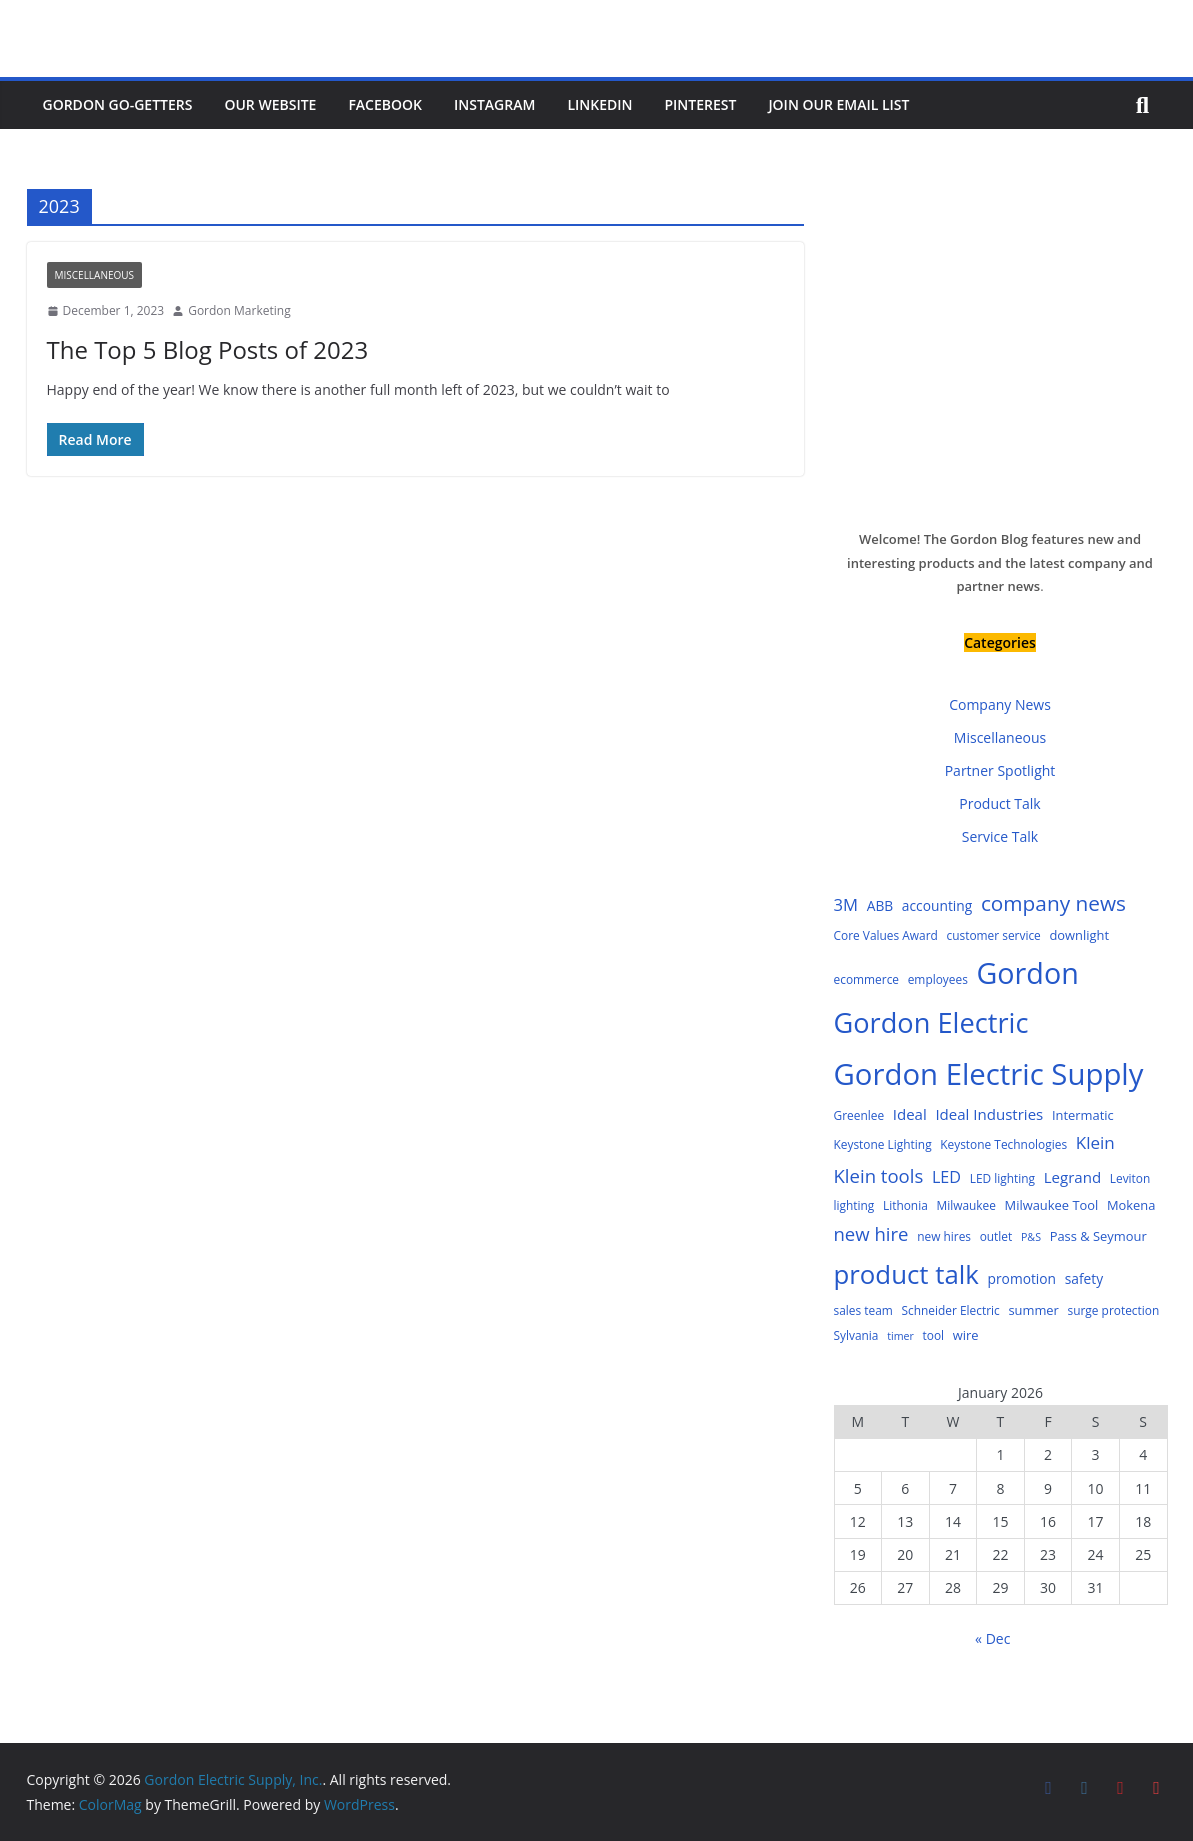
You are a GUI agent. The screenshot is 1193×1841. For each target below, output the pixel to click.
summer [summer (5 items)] (1033, 1310)
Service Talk (1000, 836)
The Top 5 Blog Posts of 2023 (208, 349)
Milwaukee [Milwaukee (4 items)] (966, 1205)
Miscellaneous (95, 275)
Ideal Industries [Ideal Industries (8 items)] (989, 1114)
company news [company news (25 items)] (1053, 903)
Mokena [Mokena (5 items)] (1131, 1205)
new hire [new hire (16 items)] (871, 1233)
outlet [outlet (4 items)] (996, 1236)
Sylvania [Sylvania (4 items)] (856, 1335)
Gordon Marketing (239, 310)
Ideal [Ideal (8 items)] (910, 1114)
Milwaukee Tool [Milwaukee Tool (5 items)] (1052, 1205)
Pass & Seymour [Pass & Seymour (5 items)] (1098, 1236)
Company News (1000, 704)
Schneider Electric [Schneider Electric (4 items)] (950, 1310)
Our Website (270, 104)
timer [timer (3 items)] (900, 1336)
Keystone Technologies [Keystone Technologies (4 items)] (1003, 1144)
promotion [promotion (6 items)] (1022, 1278)
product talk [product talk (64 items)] (906, 1274)
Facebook (385, 104)
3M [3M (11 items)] (846, 904)
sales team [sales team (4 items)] (863, 1310)
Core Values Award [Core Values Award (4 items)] (886, 935)
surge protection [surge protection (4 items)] (1114, 1310)
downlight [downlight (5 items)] (1079, 935)
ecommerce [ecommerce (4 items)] (867, 979)
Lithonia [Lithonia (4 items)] (905, 1205)
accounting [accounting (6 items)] (937, 905)
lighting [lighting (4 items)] (854, 1205)
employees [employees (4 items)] (938, 979)
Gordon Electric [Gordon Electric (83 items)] (931, 1022)
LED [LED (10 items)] (946, 1177)
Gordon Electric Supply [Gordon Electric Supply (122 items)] (989, 1074)
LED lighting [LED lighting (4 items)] (1002, 1178)
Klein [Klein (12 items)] (1095, 1142)
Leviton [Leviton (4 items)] (1130, 1178)
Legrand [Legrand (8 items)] (1072, 1177)
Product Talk (999, 803)
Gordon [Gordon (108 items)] (1028, 972)
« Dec (992, 1638)
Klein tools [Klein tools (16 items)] (879, 1175)
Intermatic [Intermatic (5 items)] (1083, 1115)
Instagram (494, 104)
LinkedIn (599, 104)
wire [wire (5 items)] (966, 1335)
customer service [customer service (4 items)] (993, 935)
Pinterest (700, 104)
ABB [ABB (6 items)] (880, 905)
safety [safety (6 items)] (1084, 1278)
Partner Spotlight (1000, 770)
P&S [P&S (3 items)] (1031, 1237)
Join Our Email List (838, 104)
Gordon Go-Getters (118, 104)
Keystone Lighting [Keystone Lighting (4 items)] (883, 1144)
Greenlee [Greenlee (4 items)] (859, 1115)
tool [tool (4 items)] (933, 1335)
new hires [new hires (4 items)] (944, 1236)
